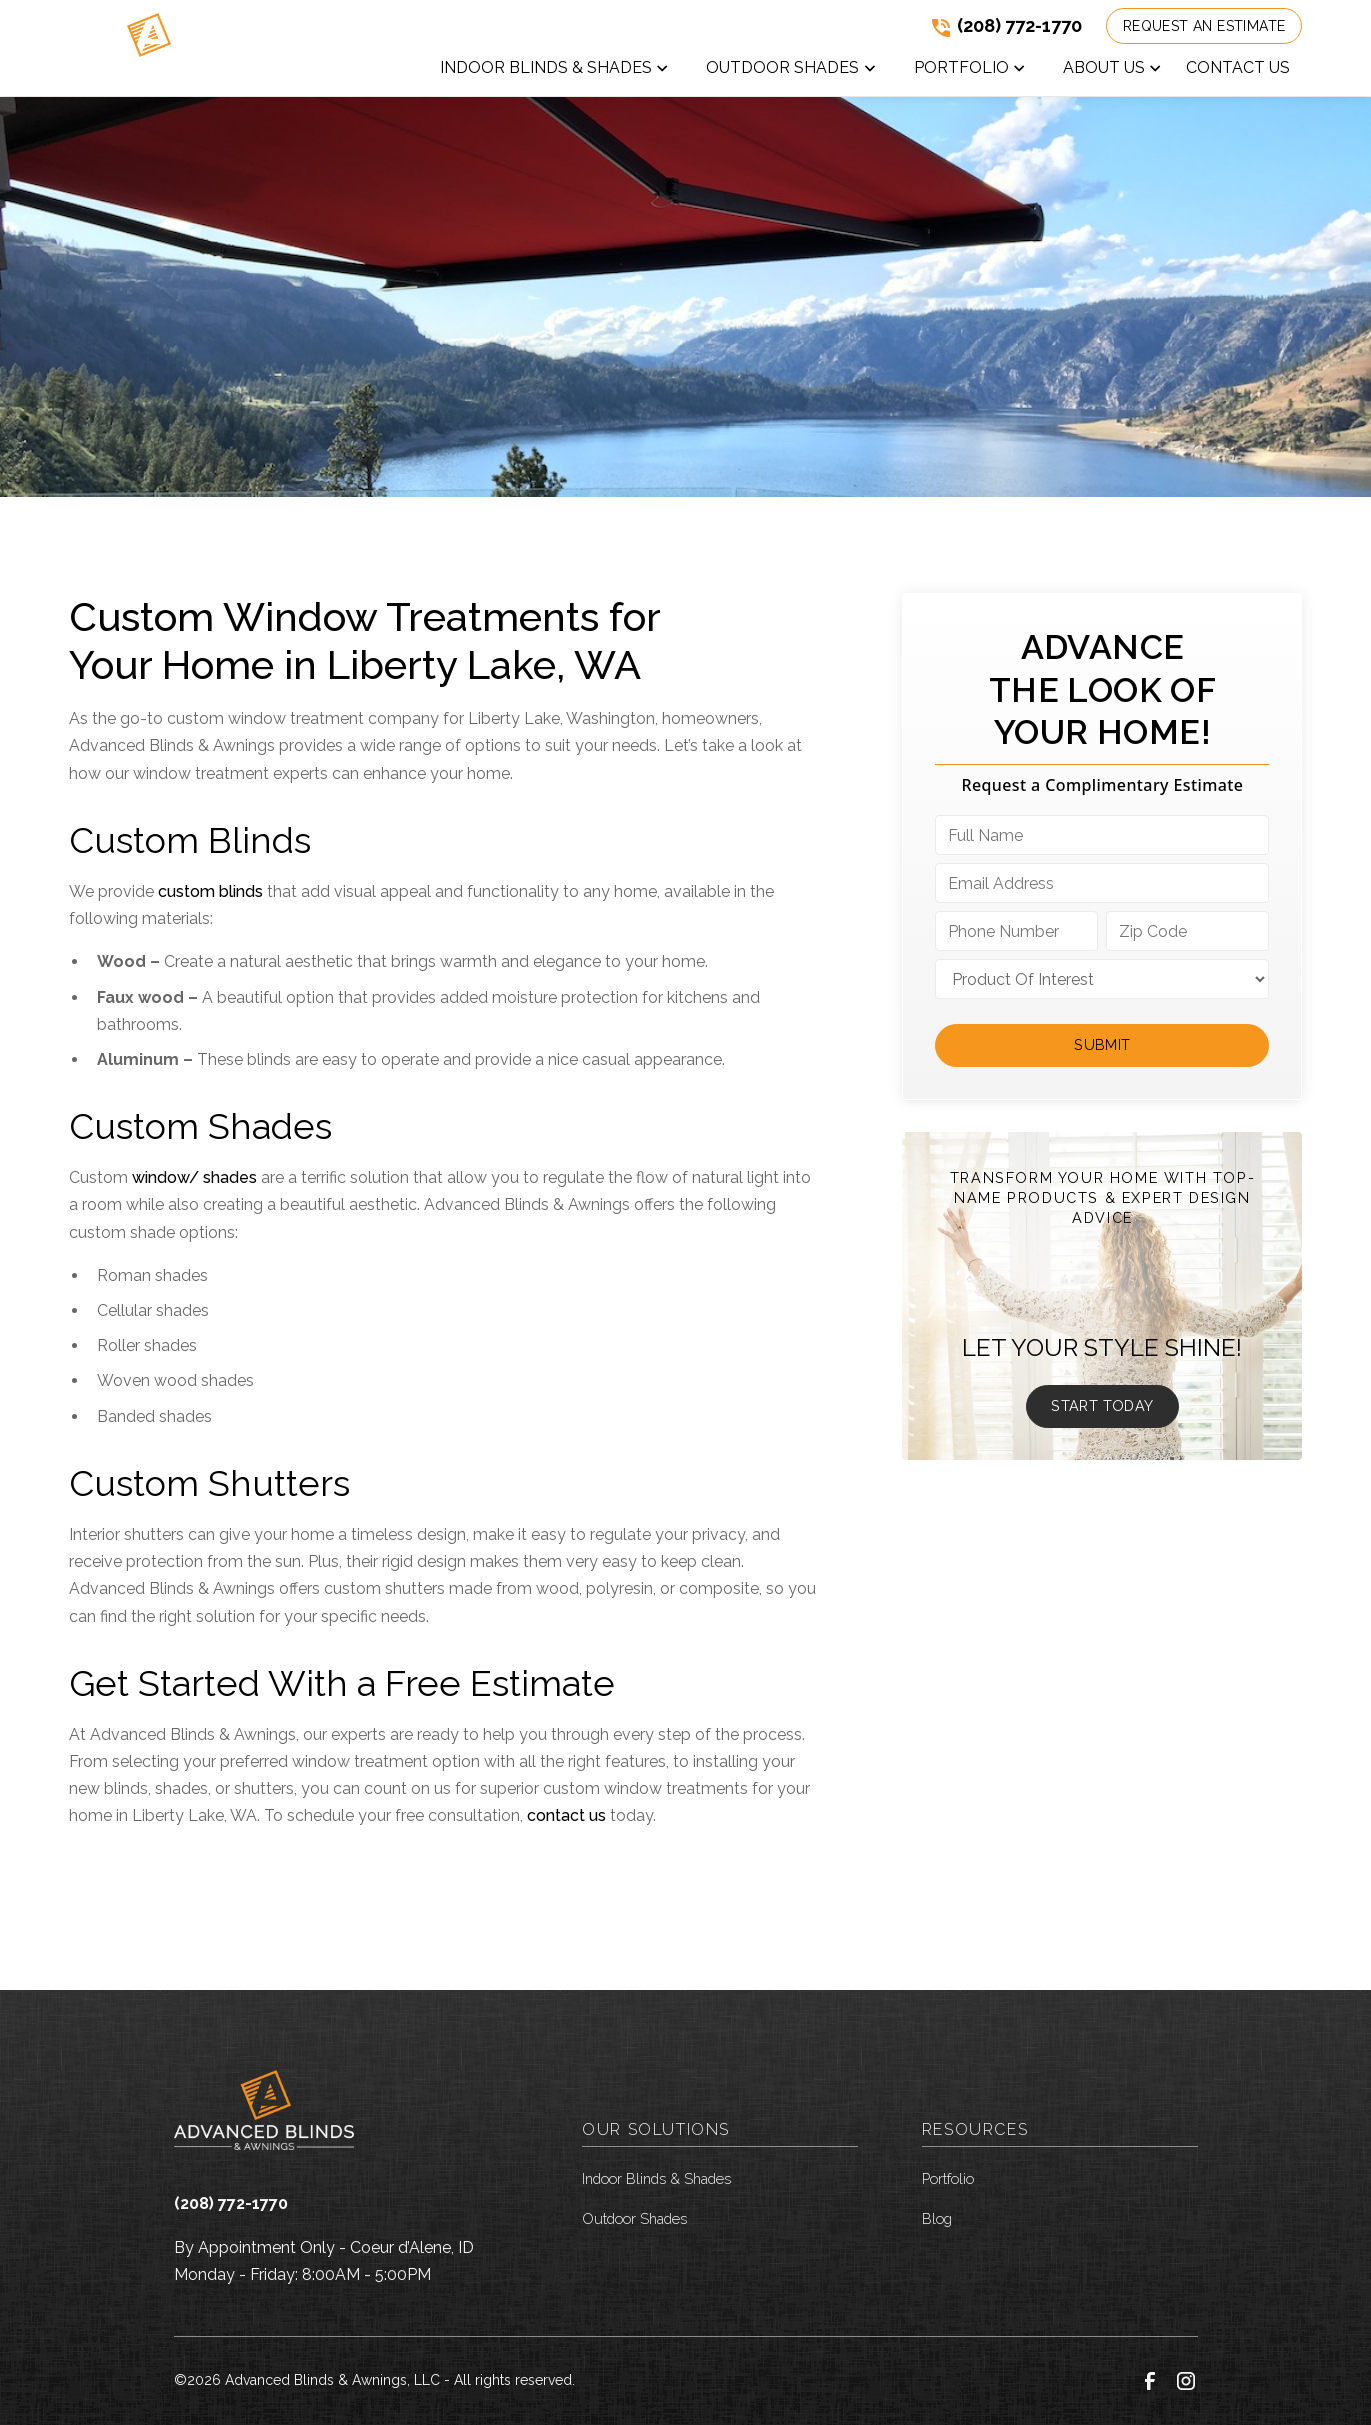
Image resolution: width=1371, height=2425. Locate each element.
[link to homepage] (147, 48)
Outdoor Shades (634, 2218)
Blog (937, 2218)
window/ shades (194, 1177)
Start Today (1102, 1405)
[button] (555, 72)
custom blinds (210, 891)
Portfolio (948, 2178)
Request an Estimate (1204, 26)
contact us (566, 1815)
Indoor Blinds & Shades (656, 2178)
